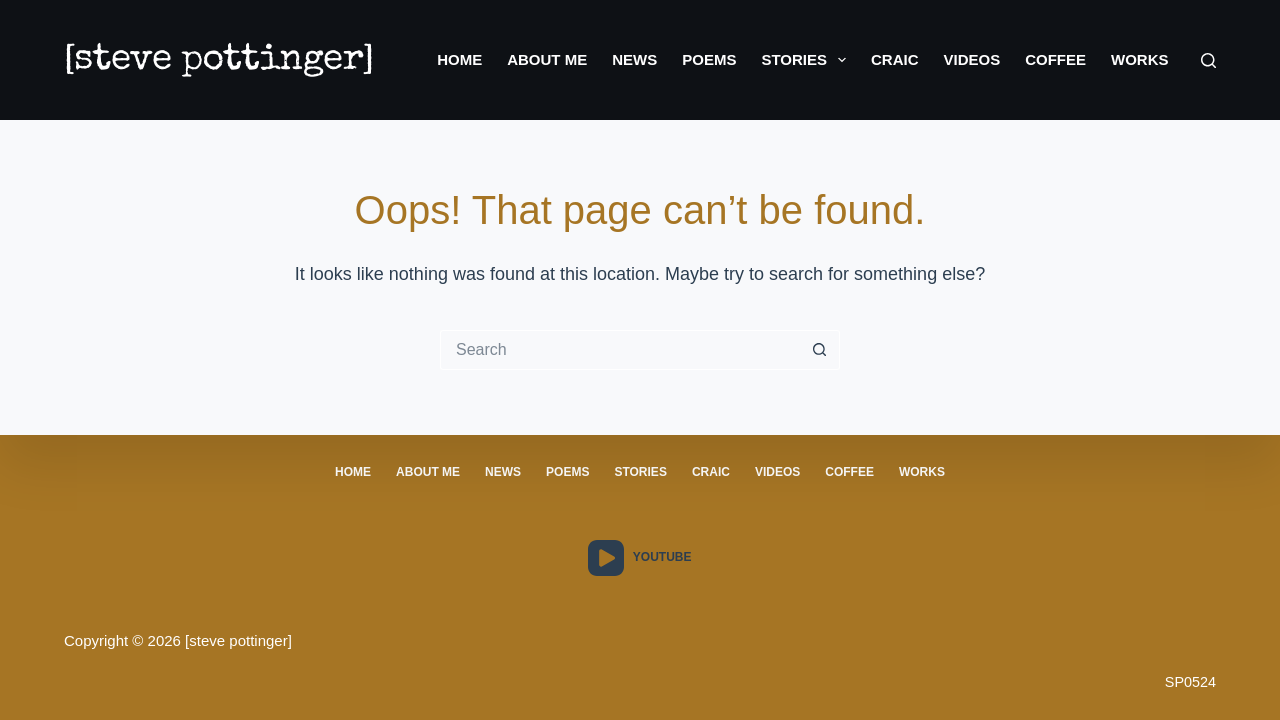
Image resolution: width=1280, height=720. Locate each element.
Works (1140, 59)
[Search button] (820, 350)
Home (459, 59)
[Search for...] (620, 350)
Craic (895, 59)
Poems (709, 59)
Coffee (1055, 59)
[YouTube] (639, 558)
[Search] (1208, 60)
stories (640, 472)
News (634, 59)
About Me (547, 59)
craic (711, 472)
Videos (971, 59)
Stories (807, 60)
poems (567, 472)
